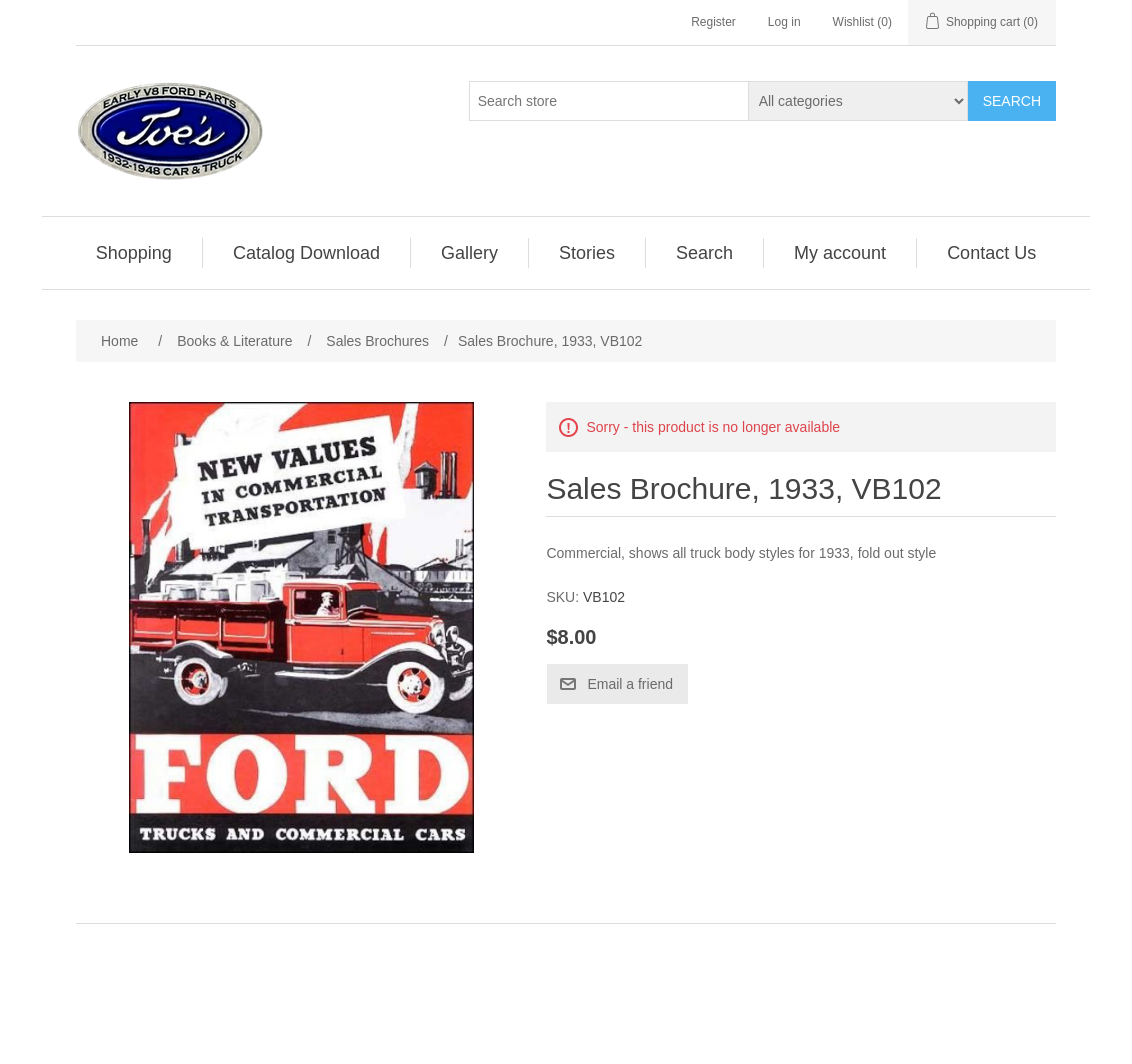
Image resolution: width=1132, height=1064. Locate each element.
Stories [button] (587, 253)
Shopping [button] (134, 253)
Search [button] (704, 253)
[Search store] (609, 101)
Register (713, 22)
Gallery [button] (469, 253)
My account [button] (840, 253)
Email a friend (630, 684)
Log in (784, 22)
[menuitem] (134, 253)
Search (1012, 101)
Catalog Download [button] (306, 253)
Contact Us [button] (991, 253)
